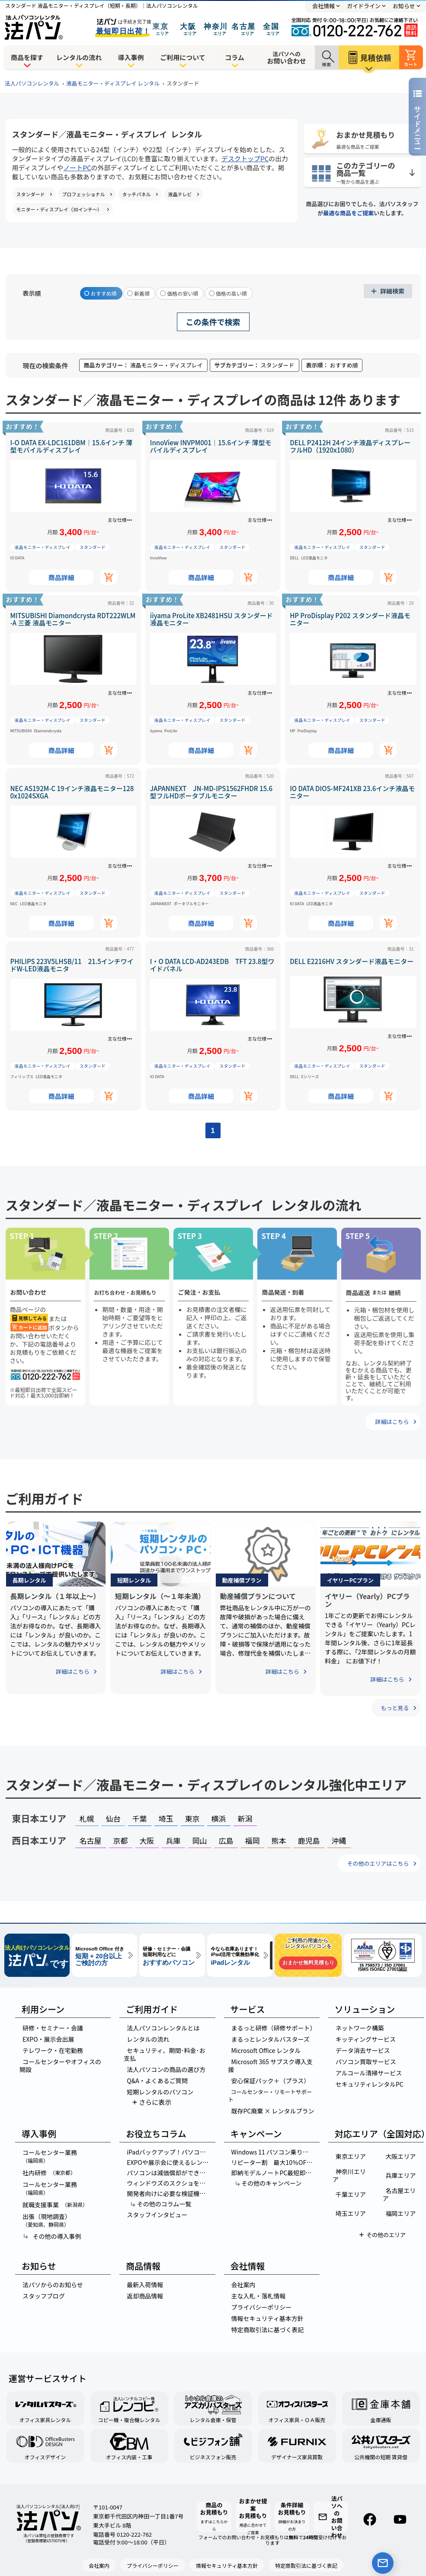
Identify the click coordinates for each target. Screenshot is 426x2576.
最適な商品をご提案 (348, 213)
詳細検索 (392, 291)
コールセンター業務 (48, 2156)
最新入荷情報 (145, 2284)
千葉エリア (351, 2194)
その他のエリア (386, 2235)
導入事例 (131, 57)
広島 (226, 1840)
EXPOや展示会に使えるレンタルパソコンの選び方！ (170, 2162)
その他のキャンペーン (268, 2183)
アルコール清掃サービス (369, 2072)
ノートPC (77, 167)
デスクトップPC (245, 158)
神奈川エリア (349, 2175)
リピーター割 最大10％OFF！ (273, 2162)
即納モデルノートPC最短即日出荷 (275, 2172)
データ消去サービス (363, 2050)
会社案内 (243, 2284)
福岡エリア (400, 2213)
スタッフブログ (43, 2296)
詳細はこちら (392, 1421)
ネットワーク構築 (360, 2028)
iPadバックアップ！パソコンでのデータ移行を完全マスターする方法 (170, 2152)
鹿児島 (309, 1840)
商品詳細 (61, 577)
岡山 (199, 1840)
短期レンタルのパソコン (160, 2092)
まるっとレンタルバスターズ (270, 2039)
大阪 (147, 1840)
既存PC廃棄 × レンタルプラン (272, 2111)
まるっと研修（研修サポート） (273, 2028)
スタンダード (93, 547)
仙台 (113, 1818)
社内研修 (49, 2172)
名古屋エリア (399, 2194)
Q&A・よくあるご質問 (157, 2080)
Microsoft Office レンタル (266, 2050)
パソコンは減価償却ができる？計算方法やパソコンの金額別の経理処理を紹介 (170, 2172)
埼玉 (166, 1818)
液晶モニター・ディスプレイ (42, 547)
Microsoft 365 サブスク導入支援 (270, 2065)
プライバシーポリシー (261, 2307)
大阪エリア (400, 2156)
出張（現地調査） (45, 2220)
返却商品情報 (145, 2296)
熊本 (279, 1840)
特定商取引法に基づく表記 (267, 2329)
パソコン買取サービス (366, 2061)
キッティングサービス (366, 2039)
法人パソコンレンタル (32, 83)
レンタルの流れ (79, 57)
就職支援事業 (55, 2204)
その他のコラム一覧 (160, 2203)
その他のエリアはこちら (378, 1863)
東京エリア (351, 2156)
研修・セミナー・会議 (52, 2028)
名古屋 (91, 1840)
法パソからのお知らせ (52, 2284)
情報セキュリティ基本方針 (267, 2318)
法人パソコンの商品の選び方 (166, 2069)
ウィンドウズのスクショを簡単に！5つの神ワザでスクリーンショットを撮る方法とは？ (170, 2183)
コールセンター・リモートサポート (270, 2096)
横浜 (218, 1818)
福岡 (252, 1840)
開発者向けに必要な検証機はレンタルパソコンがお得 (170, 2193)
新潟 (245, 1818)
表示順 (32, 293)
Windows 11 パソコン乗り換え (273, 2152)
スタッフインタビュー (157, 2214)
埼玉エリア (351, 2213)
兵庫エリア (400, 2175)
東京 (192, 1818)
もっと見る (395, 1708)
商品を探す (27, 57)
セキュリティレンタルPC (370, 2084)
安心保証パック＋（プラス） (270, 2080)
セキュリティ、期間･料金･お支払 (164, 2054)
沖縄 (339, 1840)
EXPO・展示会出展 (48, 2039)
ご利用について (182, 57)
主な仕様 (117, 519)
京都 (120, 1840)
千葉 (139, 1818)
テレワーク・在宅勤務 (52, 2050)
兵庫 (173, 1840)
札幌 (87, 1818)
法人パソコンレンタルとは (163, 2028)
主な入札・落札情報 (258, 2296)
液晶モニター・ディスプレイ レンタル (113, 83)
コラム (234, 57)
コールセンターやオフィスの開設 (60, 2065)
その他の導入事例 (51, 2236)
